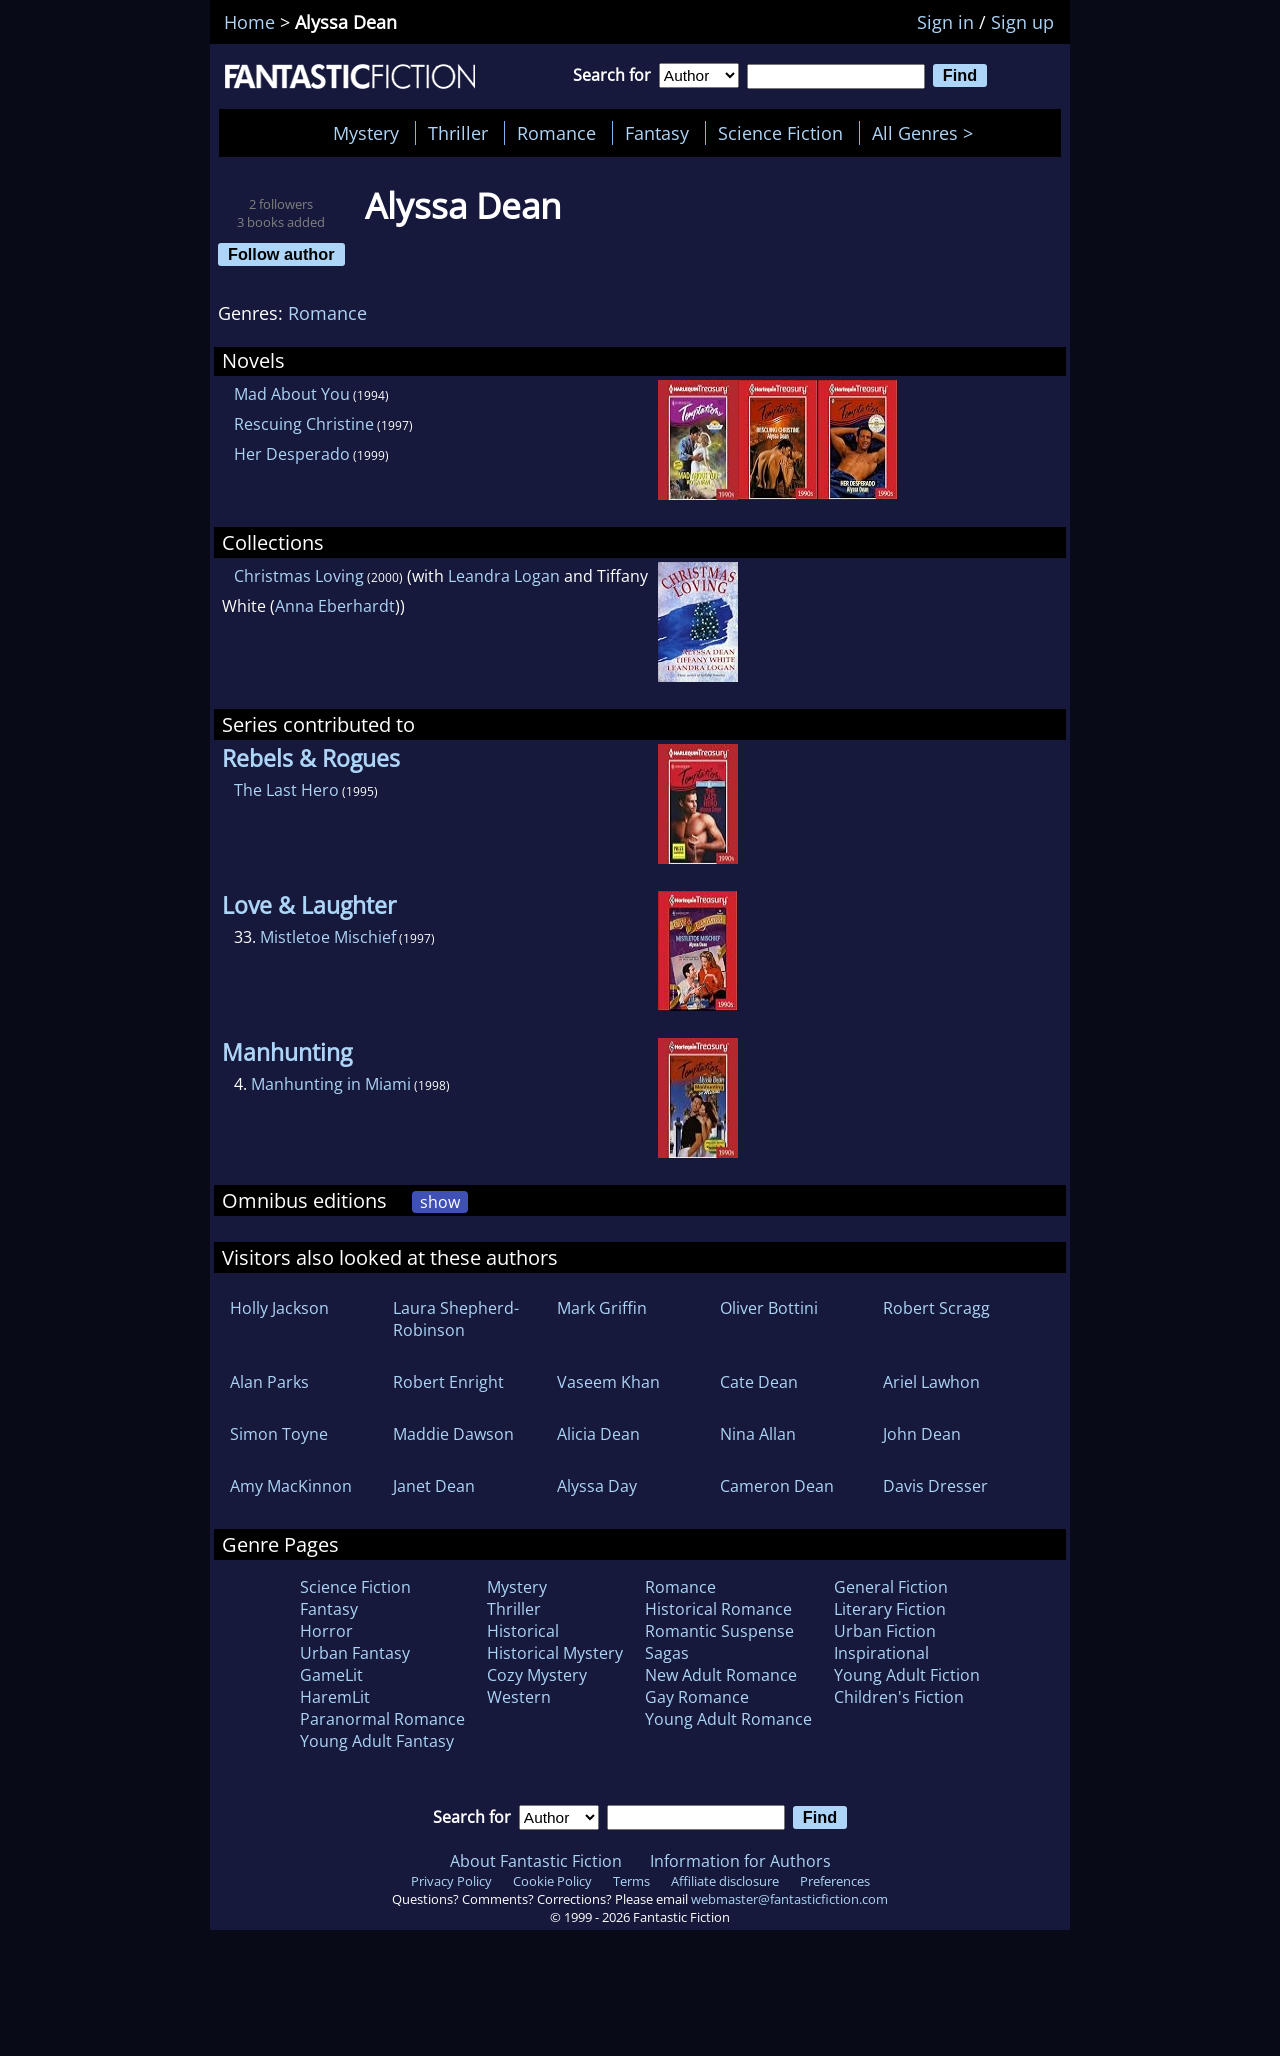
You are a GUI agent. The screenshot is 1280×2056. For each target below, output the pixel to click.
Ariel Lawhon (931, 1382)
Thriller (458, 133)
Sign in (945, 22)
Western (519, 1697)
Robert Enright (448, 1382)
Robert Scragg (936, 1308)
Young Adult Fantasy (377, 1741)
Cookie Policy (552, 1881)
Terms (631, 1881)
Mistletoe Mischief (328, 937)
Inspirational (881, 1653)
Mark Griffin (602, 1308)
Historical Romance (718, 1609)
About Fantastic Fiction (536, 1861)
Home (249, 22)
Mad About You (292, 394)
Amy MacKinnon (291, 1486)
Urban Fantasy (355, 1653)
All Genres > (927, 133)
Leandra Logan (504, 576)
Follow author (281, 254)
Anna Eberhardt (335, 606)
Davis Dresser (935, 1486)
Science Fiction (780, 133)
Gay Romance (697, 1697)
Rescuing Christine (304, 424)
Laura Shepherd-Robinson (456, 1319)
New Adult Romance (721, 1675)
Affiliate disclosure (725, 1881)
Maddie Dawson (453, 1434)
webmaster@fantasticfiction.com (789, 1899)
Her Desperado (292, 454)
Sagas (667, 1653)
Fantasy (657, 133)
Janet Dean (434, 1486)
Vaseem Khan (608, 1382)
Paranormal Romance (382, 1719)
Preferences (835, 1881)
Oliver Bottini (769, 1308)
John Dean (922, 1434)
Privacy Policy (451, 1881)
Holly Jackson (279, 1308)
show (440, 1202)
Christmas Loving (299, 576)
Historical (523, 1631)
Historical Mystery (555, 1653)
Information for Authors (740, 1861)
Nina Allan (758, 1434)
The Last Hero (286, 790)
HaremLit (335, 1697)
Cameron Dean (777, 1486)
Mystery (366, 133)
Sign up (1022, 22)
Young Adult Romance (728, 1719)
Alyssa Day (597, 1486)
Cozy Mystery (537, 1675)
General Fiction (891, 1587)
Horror (326, 1631)
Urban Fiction (885, 1631)
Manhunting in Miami (331, 1084)
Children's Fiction (899, 1697)
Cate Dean (759, 1382)
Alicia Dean (598, 1434)
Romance (556, 133)
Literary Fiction (890, 1609)
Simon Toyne (279, 1434)
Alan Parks (269, 1382)
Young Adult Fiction (907, 1675)
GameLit (331, 1675)
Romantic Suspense (719, 1631)
